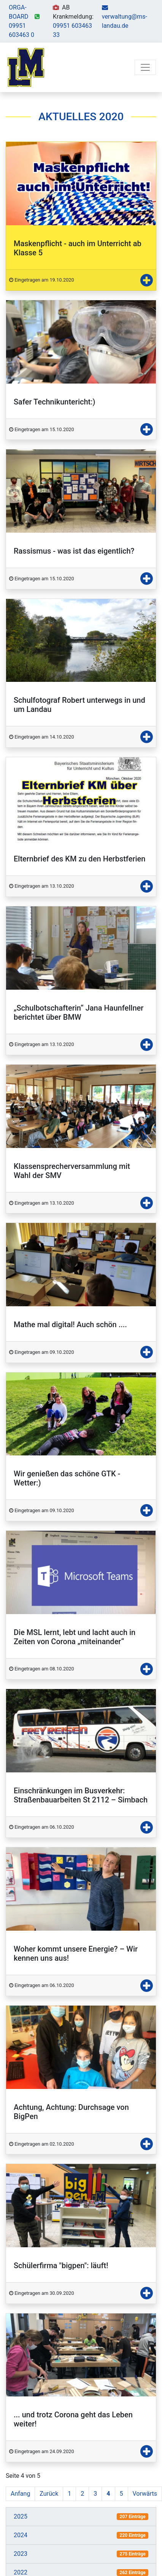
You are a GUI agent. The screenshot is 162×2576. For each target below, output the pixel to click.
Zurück (49, 2493)
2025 (20, 2516)
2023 (20, 2553)
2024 (20, 2535)
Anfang (20, 2493)
